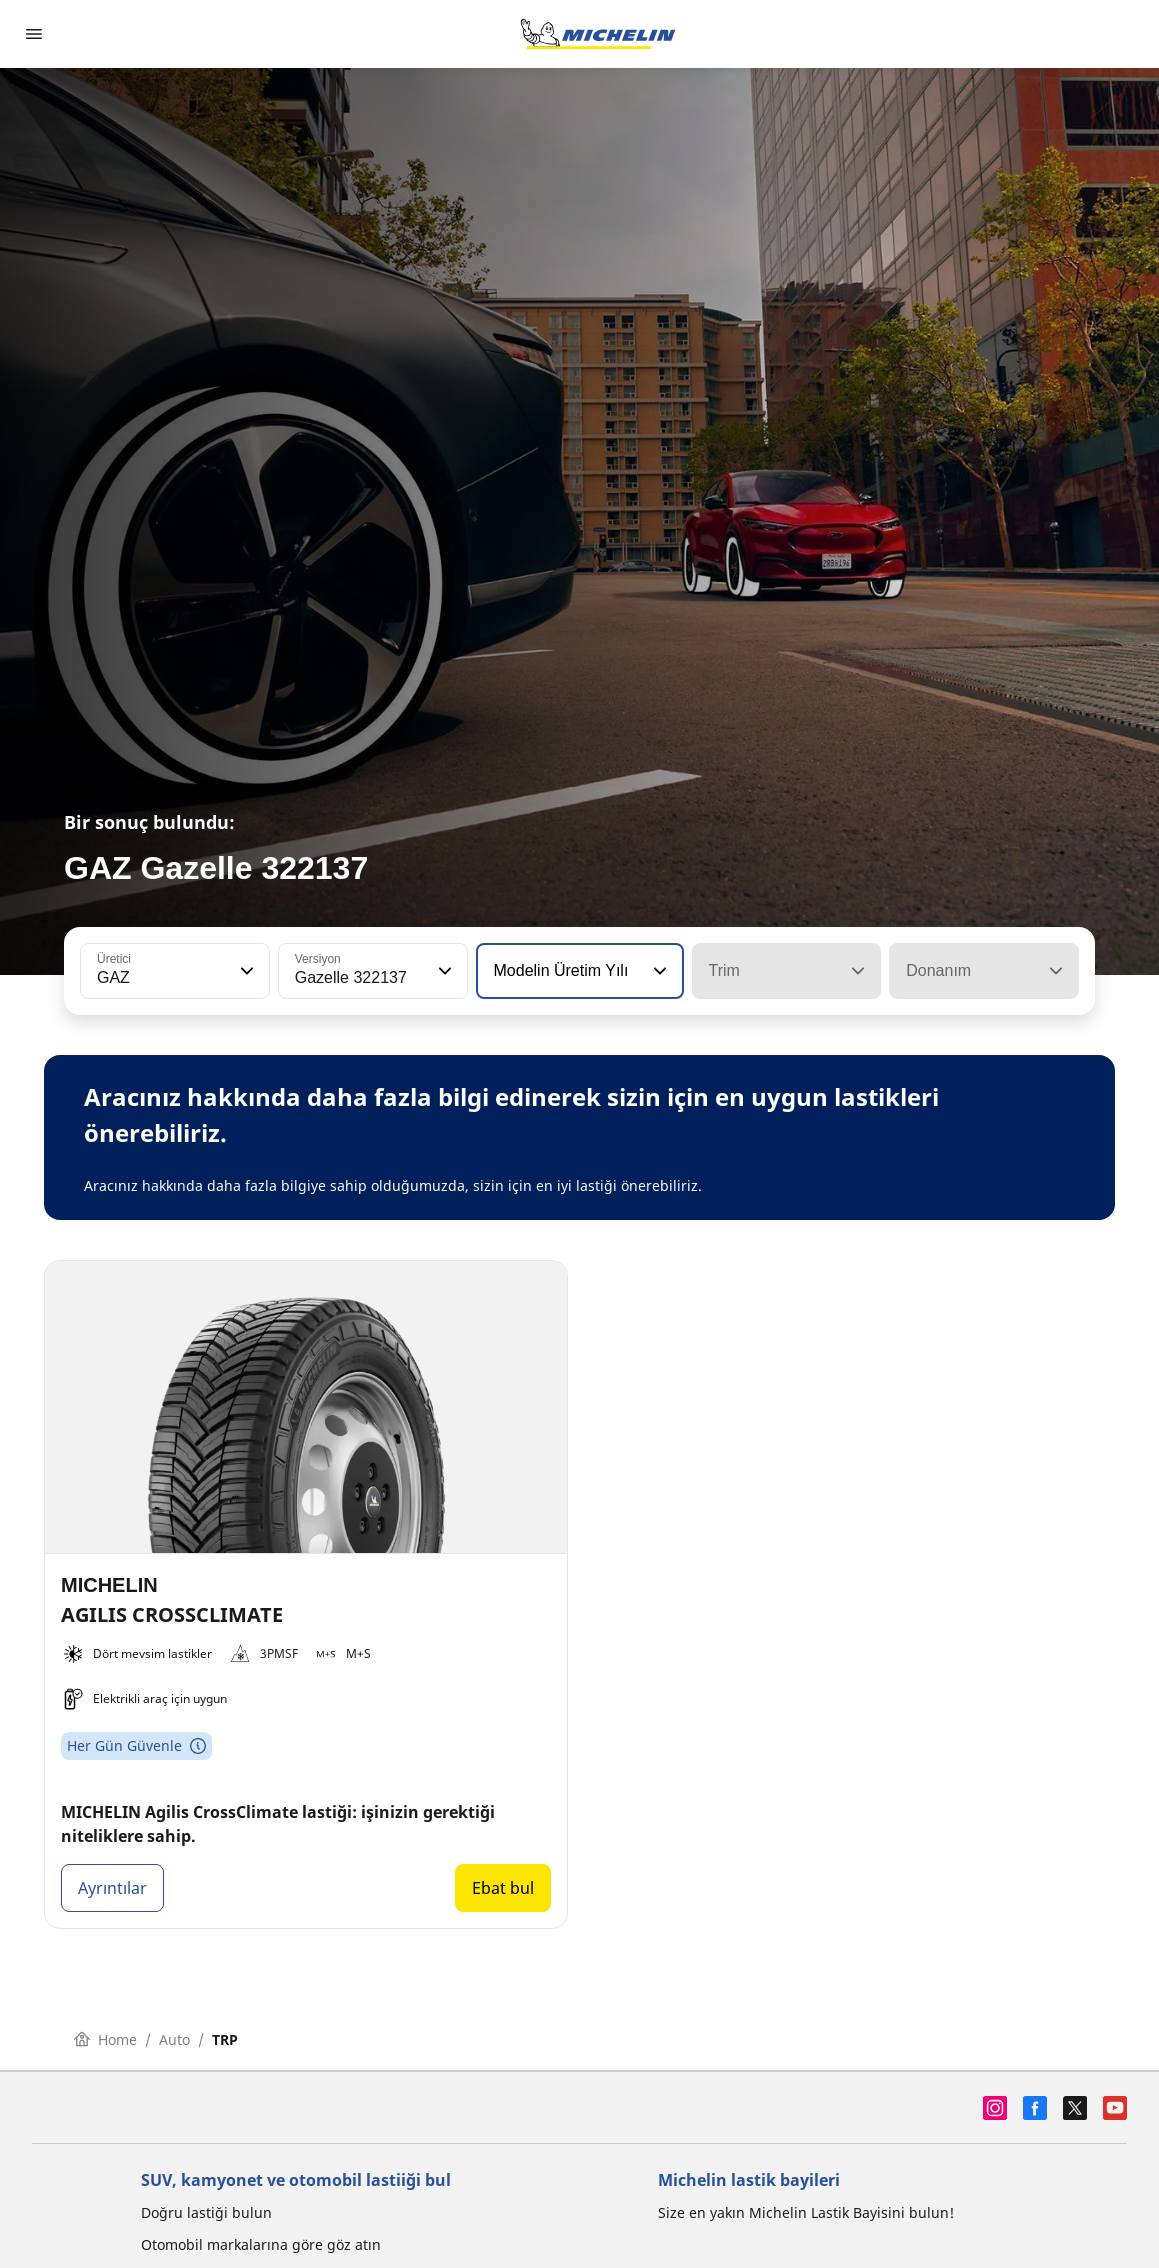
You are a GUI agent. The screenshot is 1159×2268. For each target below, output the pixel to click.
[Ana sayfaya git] (598, 34)
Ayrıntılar (112, 1888)
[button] (245, 971)
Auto (174, 2039)
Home (105, 2039)
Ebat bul (503, 1888)
